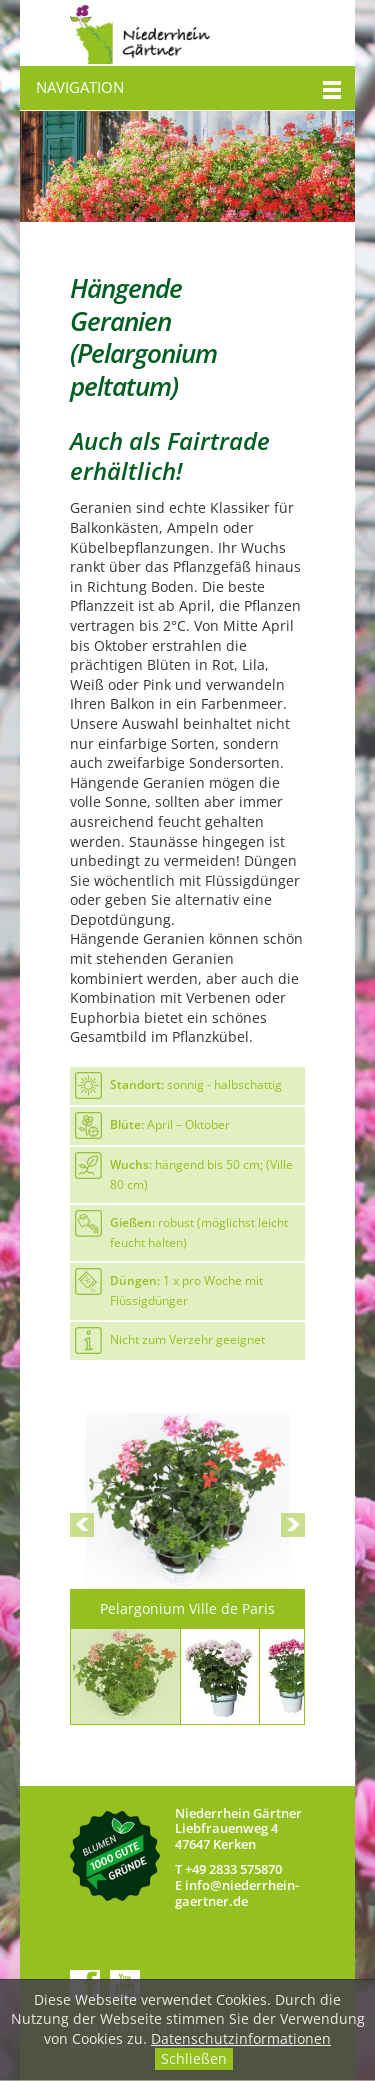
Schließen (194, 2058)
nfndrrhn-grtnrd (237, 1893)
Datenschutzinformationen (241, 2038)
